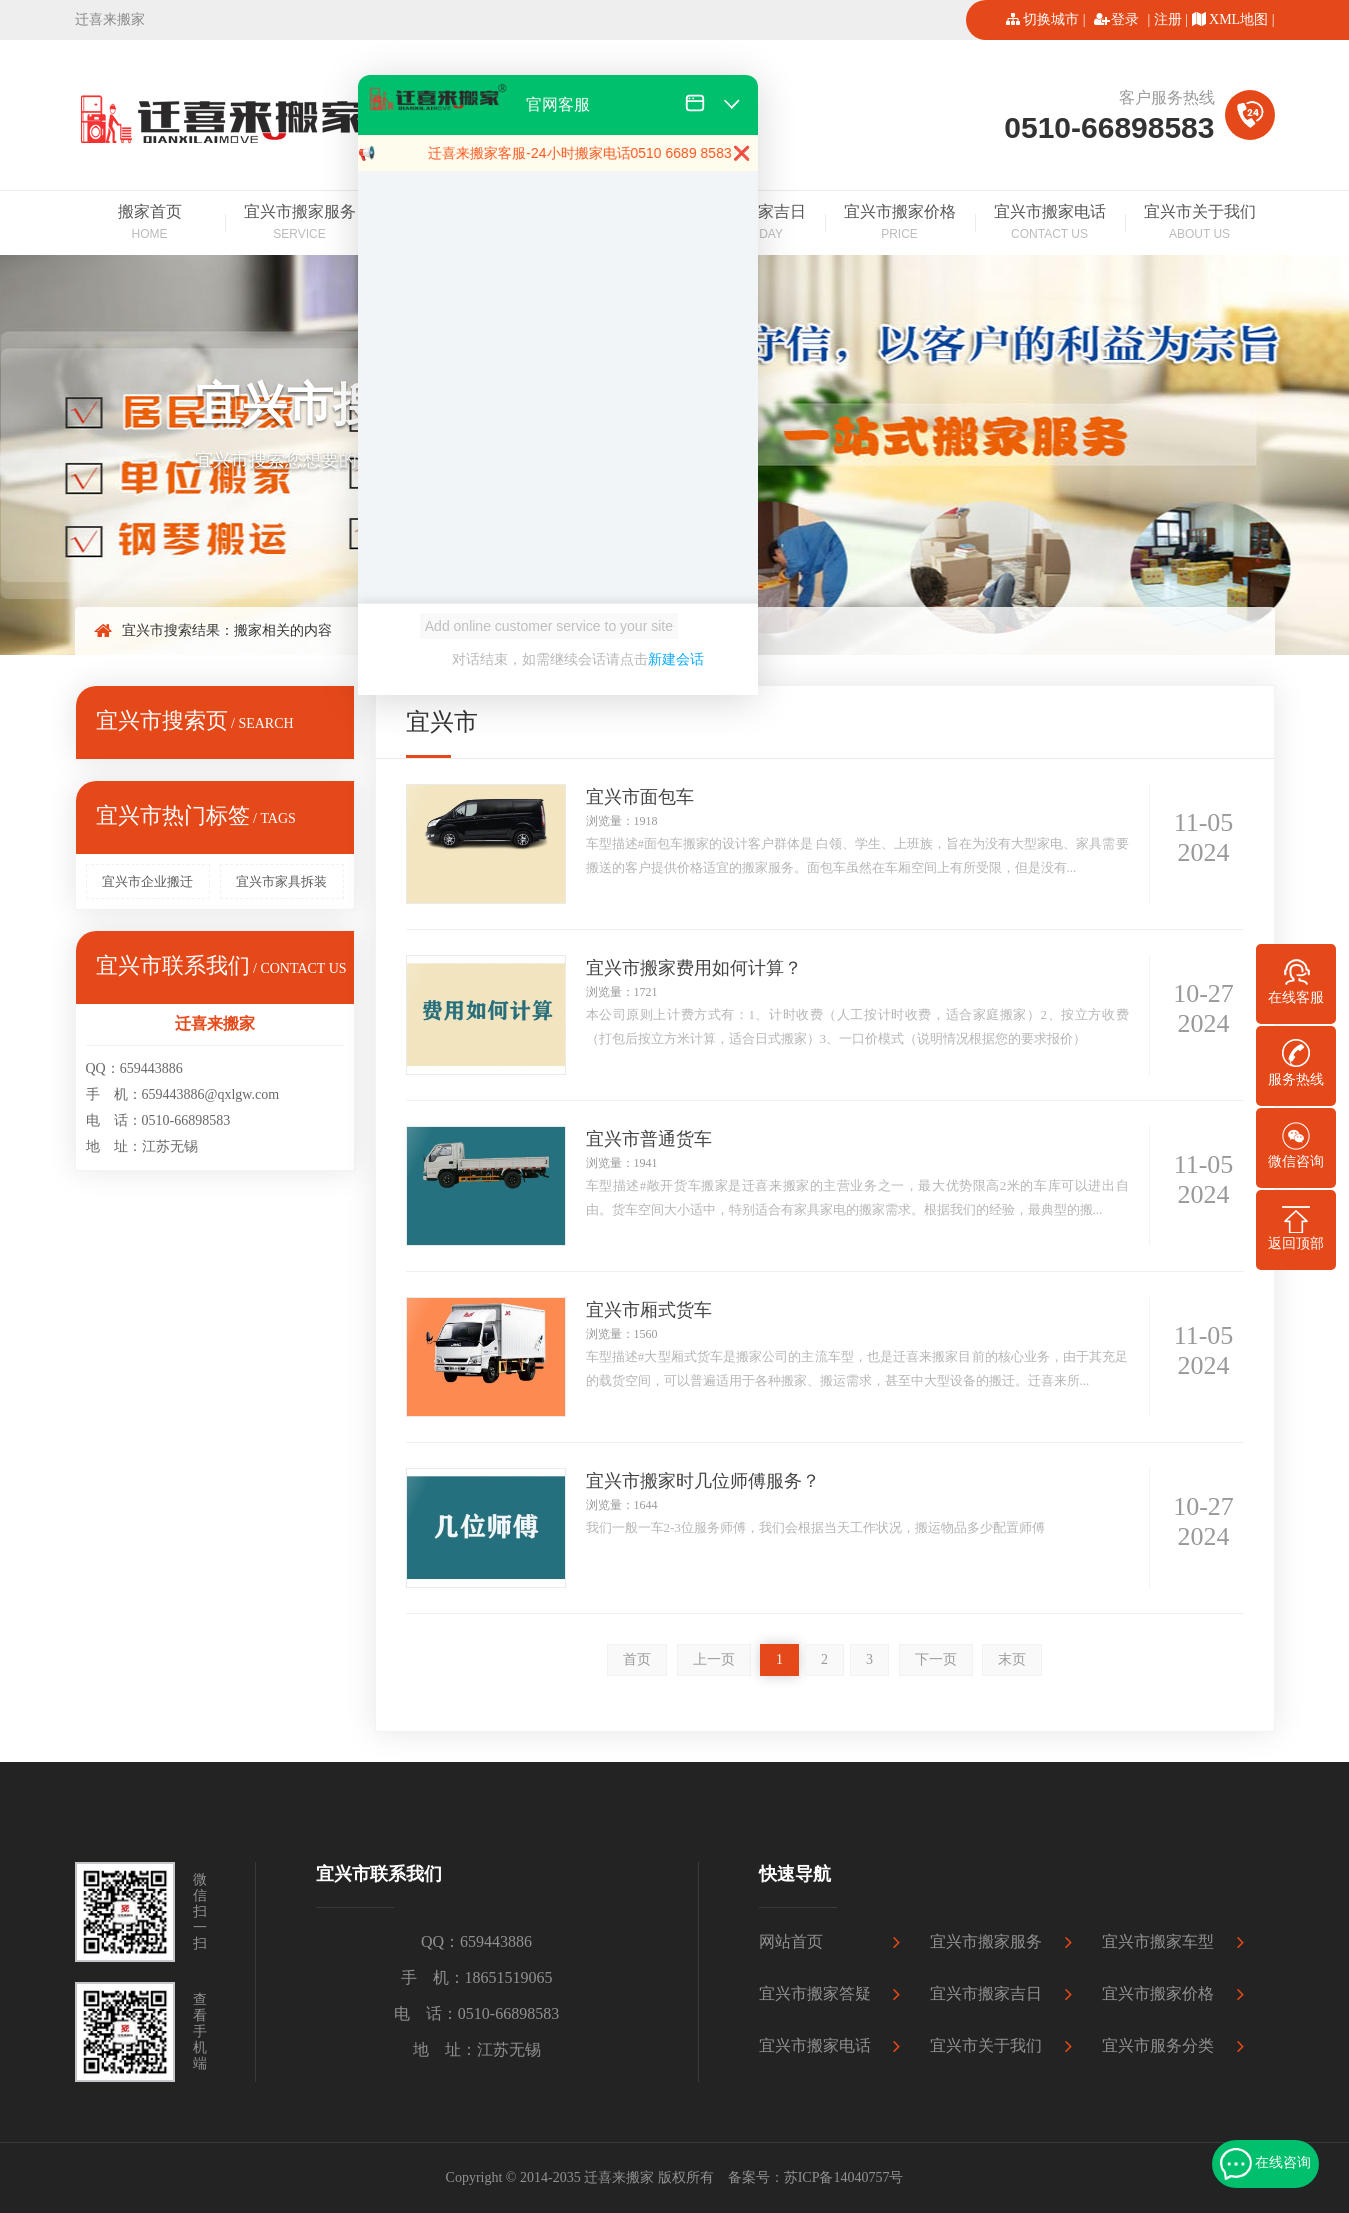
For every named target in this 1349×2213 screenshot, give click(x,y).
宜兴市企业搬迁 (147, 881)
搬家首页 (150, 224)
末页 (1012, 1659)
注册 (1168, 19)
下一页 (936, 1659)
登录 (1125, 19)
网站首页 (791, 1941)
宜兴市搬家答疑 (815, 1993)
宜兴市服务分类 (1158, 2045)
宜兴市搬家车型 (1158, 1941)
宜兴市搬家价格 (900, 224)
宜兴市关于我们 (1200, 224)
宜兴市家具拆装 (281, 881)
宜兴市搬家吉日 (986, 1993)
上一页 (714, 1659)
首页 (637, 1659)
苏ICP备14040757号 (844, 2177)
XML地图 (1238, 19)
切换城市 (1051, 19)
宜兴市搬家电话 (1050, 224)
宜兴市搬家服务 (300, 224)
